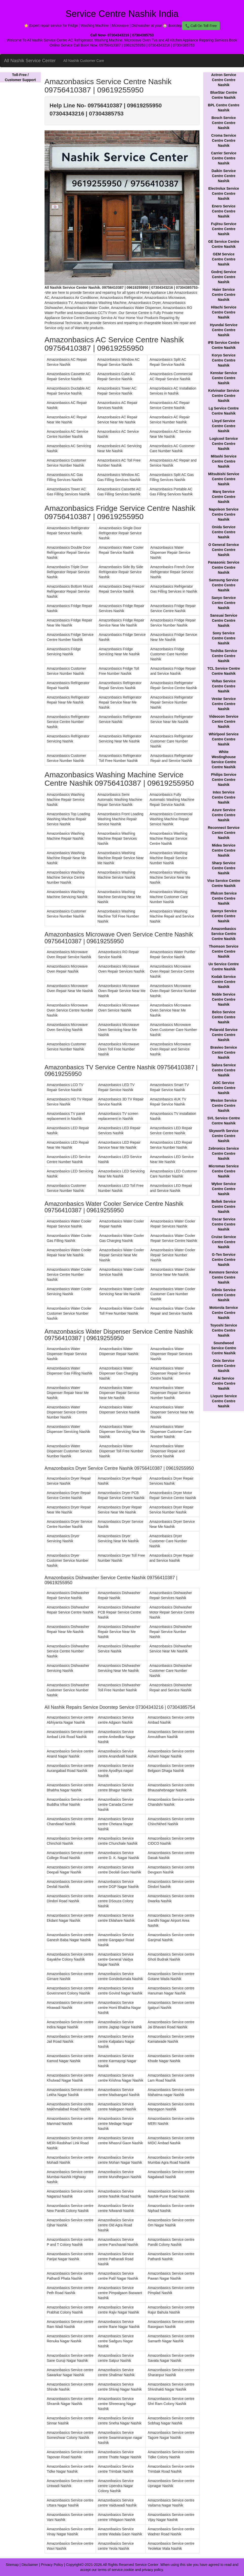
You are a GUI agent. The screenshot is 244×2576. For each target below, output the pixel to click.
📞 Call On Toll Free (201, 26)
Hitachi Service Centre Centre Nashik (223, 312)
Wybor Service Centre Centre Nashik (223, 1189)
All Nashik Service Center (30, 60)
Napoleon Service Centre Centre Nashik (224, 514)
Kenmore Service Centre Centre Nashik (223, 1277)
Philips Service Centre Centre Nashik (223, 780)
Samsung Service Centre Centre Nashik (223, 585)
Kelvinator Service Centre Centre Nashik (223, 396)
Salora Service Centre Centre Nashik (223, 1070)
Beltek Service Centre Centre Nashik (224, 1206)
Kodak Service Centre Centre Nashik (223, 982)
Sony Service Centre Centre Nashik (223, 638)
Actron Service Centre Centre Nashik (223, 80)
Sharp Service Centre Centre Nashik (223, 868)
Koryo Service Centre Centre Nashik (224, 360)
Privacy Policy (52, 2565)
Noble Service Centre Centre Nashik (223, 999)
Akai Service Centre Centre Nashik (223, 1383)
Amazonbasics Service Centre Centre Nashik (223, 934)
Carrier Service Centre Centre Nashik (223, 158)
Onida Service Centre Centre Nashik (223, 532)
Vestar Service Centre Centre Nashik (224, 704)
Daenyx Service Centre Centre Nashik (224, 916)
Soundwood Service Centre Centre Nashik (223, 1348)
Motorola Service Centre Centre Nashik (223, 1313)
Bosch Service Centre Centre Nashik (223, 123)
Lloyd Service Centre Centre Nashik (223, 426)
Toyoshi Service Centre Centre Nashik (223, 1330)
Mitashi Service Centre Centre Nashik (224, 461)
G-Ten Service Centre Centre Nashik (223, 1260)
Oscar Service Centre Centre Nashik (223, 1224)
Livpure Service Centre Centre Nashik (224, 1401)
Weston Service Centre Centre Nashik (224, 1105)
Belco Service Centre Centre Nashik (223, 1017)
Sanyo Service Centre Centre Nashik (224, 603)
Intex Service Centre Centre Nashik (223, 797)
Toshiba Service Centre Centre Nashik (223, 656)
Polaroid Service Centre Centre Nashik (224, 1035)
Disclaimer (30, 2565)
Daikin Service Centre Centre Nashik (224, 176)
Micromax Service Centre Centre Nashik (224, 1171)
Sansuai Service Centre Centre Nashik (223, 620)
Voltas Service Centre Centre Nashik (224, 686)
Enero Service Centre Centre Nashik (223, 211)
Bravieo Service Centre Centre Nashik (223, 1052)
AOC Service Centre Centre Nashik (223, 1088)
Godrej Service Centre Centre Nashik (223, 277)
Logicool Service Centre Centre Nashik (224, 444)
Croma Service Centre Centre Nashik (223, 140)
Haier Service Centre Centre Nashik (223, 294)
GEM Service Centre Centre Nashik (223, 259)
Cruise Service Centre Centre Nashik (223, 1242)
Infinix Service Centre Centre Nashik (224, 1295)
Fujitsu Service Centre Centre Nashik (223, 229)
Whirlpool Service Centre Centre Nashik (224, 739)
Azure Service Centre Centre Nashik (223, 815)
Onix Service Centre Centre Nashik (223, 1366)
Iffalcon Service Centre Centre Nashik (224, 898)
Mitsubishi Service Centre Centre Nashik (223, 479)
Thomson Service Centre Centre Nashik (223, 951)
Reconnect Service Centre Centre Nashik (223, 833)
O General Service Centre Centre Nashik (223, 550)
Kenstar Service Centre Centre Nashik (223, 378)
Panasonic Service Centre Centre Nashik (223, 567)
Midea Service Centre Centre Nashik (223, 850)
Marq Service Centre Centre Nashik (223, 497)
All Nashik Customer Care (83, 61)
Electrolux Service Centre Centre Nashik (223, 193)
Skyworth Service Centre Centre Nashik (223, 1136)
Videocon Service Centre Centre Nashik (223, 721)
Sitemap (12, 2565)
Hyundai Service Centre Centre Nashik (223, 330)
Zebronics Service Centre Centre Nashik (223, 1153)
